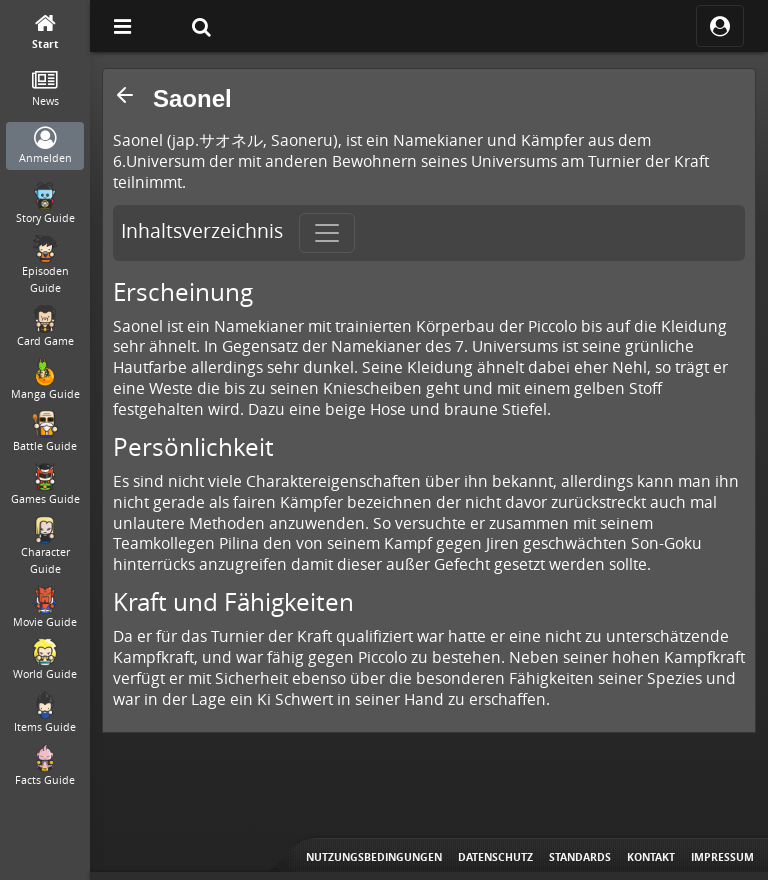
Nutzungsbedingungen (374, 857)
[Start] (45, 32)
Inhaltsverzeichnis (202, 231)
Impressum (722, 857)
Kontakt (651, 857)
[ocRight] (720, 26)
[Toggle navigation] (327, 233)
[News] (45, 89)
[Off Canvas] (122, 26)
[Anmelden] (45, 146)
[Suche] (201, 26)
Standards (580, 857)
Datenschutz (495, 857)
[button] (125, 95)
